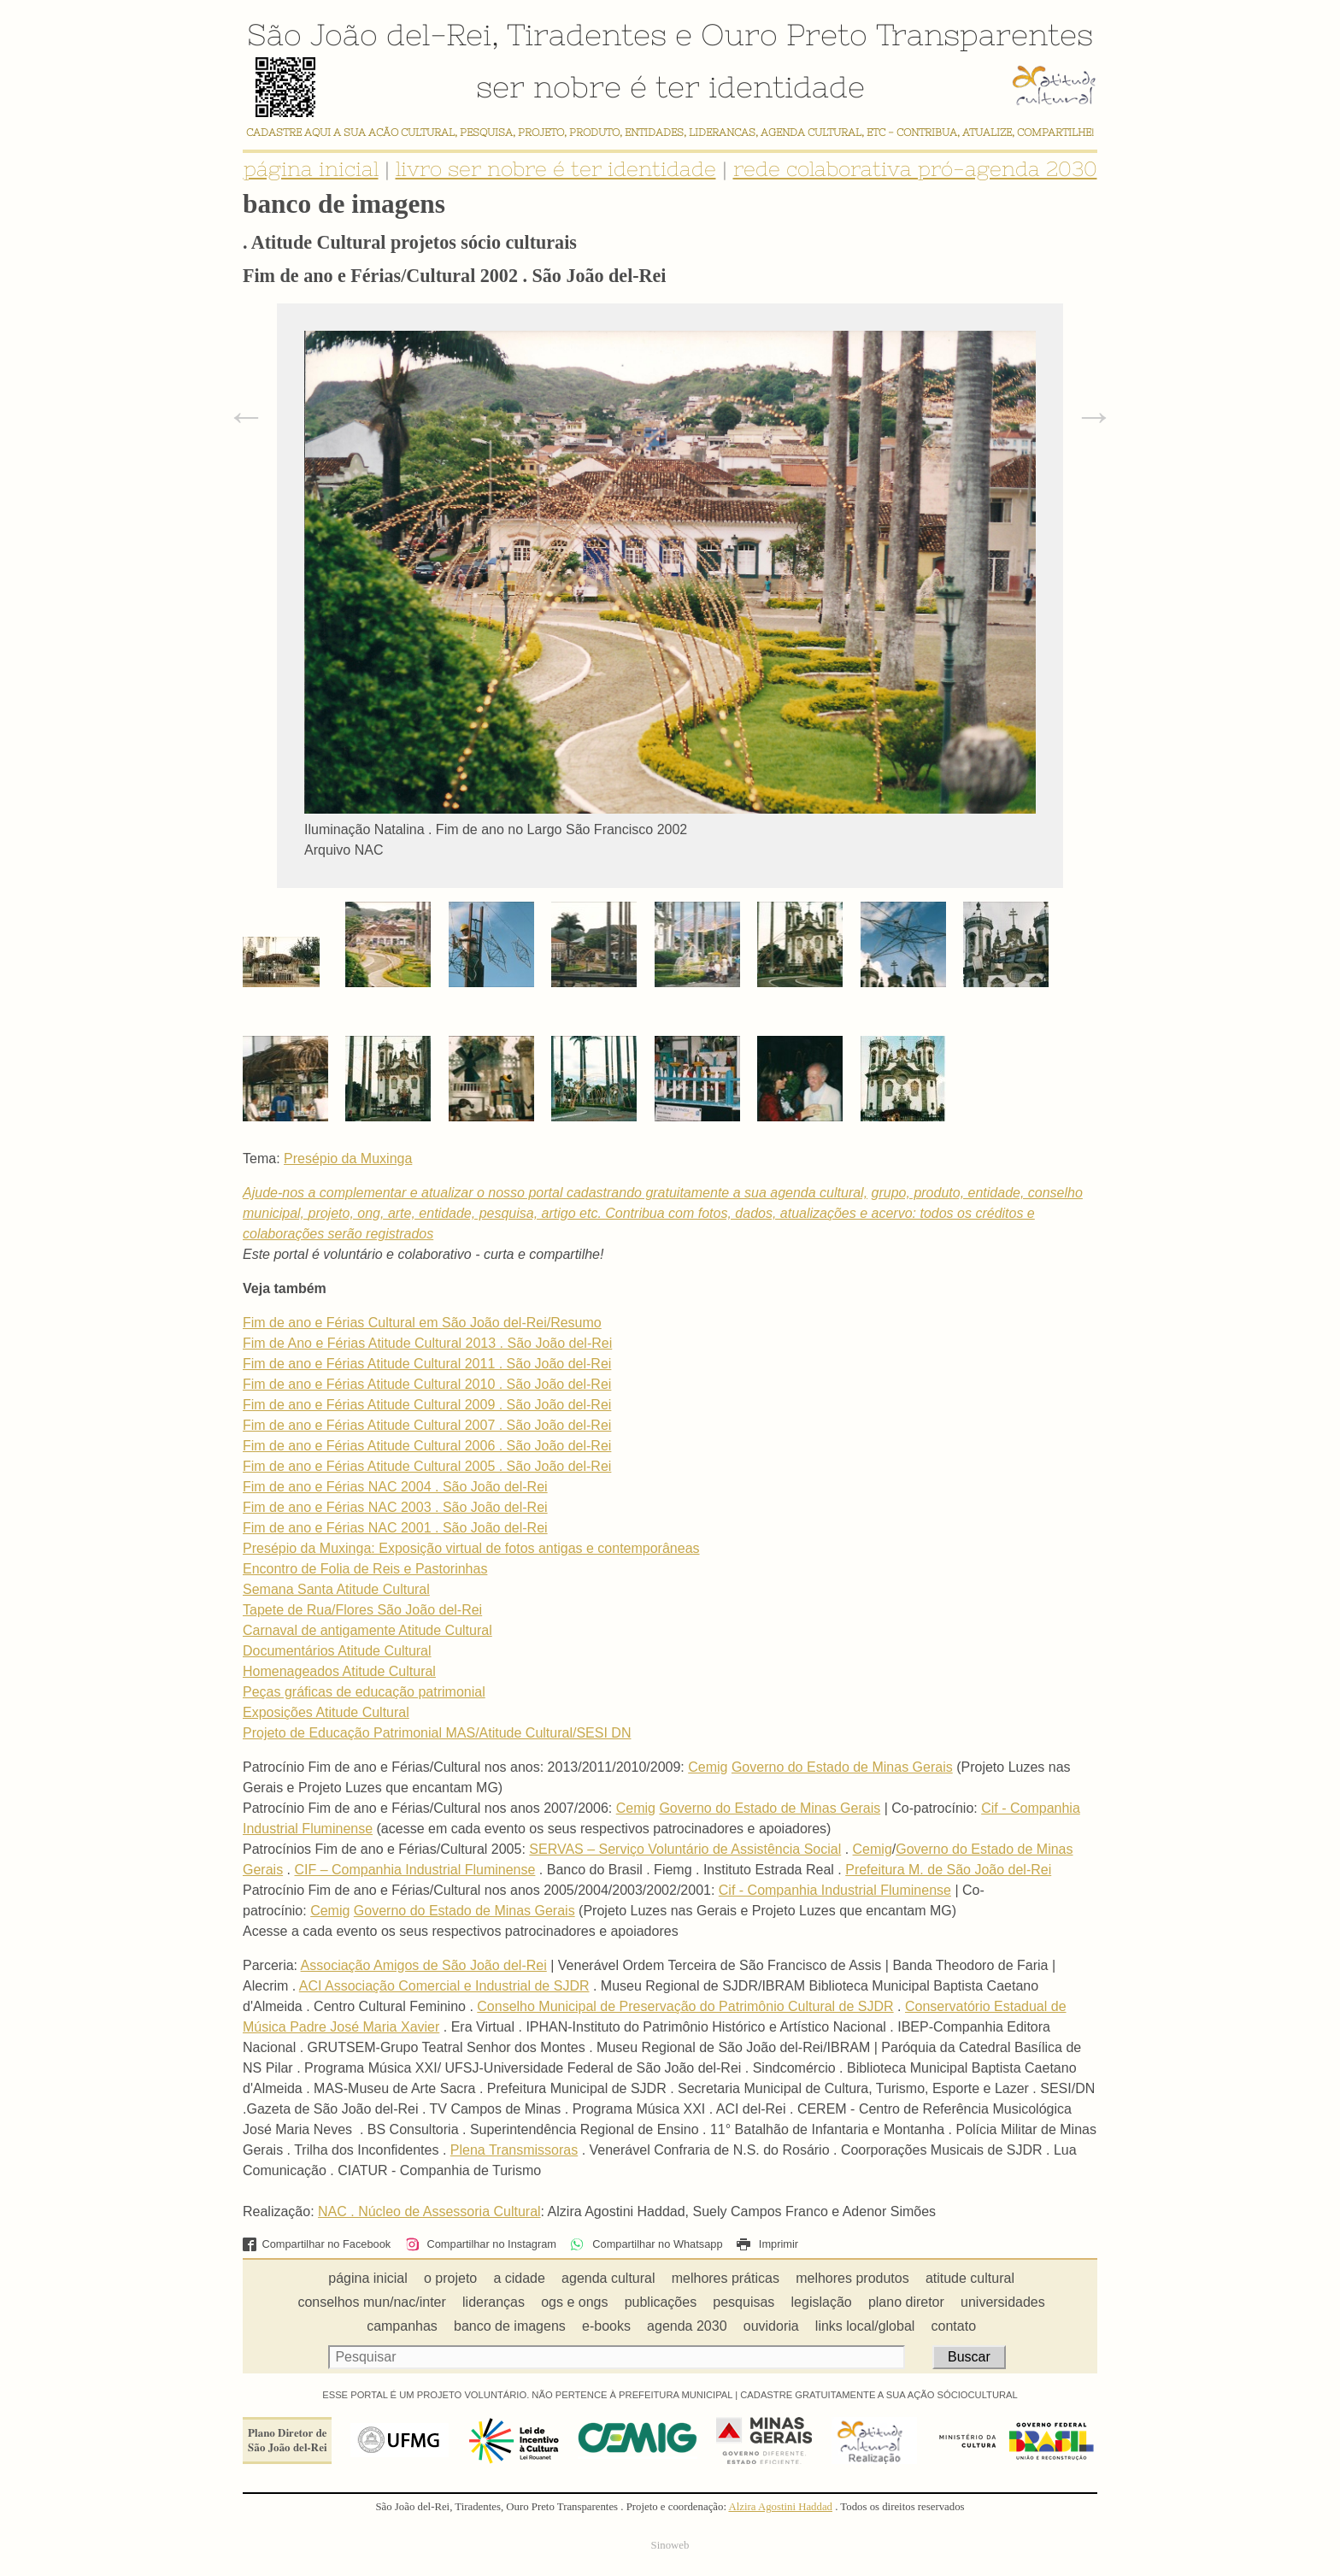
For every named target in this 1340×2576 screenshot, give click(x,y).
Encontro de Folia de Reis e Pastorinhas (365, 1568)
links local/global (865, 2326)
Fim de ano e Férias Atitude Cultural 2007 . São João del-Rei (427, 1425)
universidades (1003, 2302)
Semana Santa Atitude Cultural (336, 1589)
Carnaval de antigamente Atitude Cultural (367, 1630)
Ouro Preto (784, 34)
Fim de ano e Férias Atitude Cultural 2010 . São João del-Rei (427, 1384)
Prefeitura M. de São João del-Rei (948, 1869)
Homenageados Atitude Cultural (339, 1671)
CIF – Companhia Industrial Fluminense (414, 1869)
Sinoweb (670, 2545)
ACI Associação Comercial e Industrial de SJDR (444, 1986)
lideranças (493, 2302)
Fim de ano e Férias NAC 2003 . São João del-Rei (395, 1507)
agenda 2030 (686, 2326)
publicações (661, 2302)
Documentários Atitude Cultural (337, 1651)
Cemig (707, 1767)
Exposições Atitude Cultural (326, 1712)
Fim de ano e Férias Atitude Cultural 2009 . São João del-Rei (427, 1404)
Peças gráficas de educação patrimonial (364, 1692)
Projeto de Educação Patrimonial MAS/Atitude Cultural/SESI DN (437, 1733)
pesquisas (743, 2302)
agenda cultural (608, 2278)
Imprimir (767, 2244)
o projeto (450, 2278)
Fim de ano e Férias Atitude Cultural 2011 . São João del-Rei (427, 1363)
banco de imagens (510, 2326)
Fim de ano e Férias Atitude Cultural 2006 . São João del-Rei (427, 1445)
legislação (821, 2302)
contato (954, 2326)
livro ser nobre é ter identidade (556, 168)
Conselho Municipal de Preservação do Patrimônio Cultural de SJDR (685, 2006)
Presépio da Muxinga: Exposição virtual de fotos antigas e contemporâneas (471, 1548)
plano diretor (906, 2302)
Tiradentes (587, 34)
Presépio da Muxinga (348, 1158)
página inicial (311, 168)
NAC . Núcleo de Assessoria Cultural (429, 2211)
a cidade (519, 2278)
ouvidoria (771, 2326)
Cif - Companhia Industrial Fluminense (835, 1890)
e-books (606, 2326)
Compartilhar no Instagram (480, 2244)
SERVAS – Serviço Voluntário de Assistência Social (685, 1849)
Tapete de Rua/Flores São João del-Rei (362, 1610)
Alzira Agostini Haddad (780, 2507)
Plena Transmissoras (514, 2150)
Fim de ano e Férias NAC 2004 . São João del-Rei (395, 1486)
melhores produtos (852, 2278)
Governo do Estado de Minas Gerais (842, 1767)
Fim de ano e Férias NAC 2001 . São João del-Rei (395, 1527)
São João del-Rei (369, 34)
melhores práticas (725, 2278)
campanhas (402, 2326)
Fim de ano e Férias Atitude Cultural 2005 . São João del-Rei (427, 1466)
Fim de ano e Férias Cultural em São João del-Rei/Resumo (422, 1322)
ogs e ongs (574, 2302)
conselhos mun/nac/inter (371, 2302)
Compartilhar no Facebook (317, 2244)
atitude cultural (970, 2278)
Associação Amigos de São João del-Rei (424, 1965)
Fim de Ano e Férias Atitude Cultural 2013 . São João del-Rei (427, 1343)
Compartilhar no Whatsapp (646, 2244)
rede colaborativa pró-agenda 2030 (915, 168)
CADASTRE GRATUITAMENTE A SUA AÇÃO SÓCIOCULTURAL (879, 2395)
